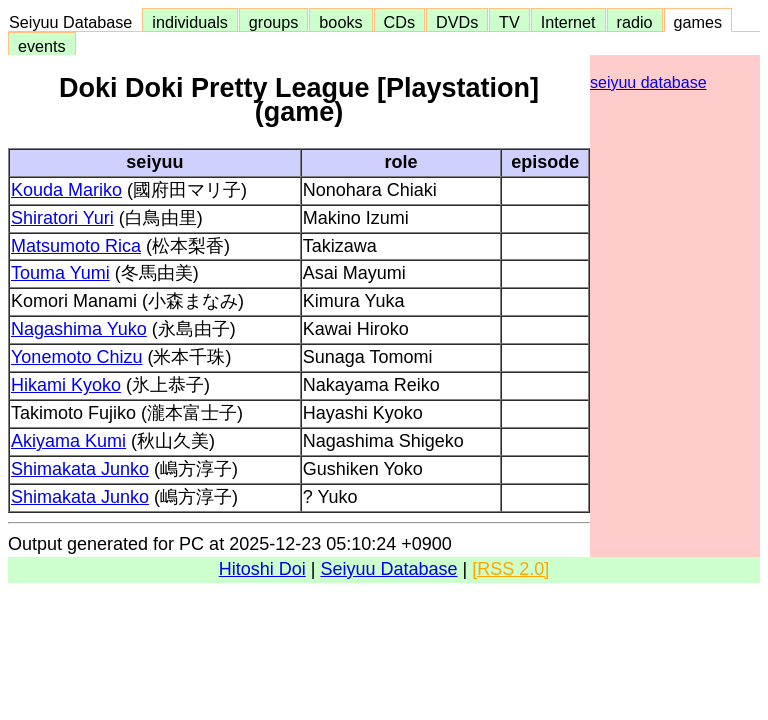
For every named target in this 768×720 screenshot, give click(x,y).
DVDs (457, 22)
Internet (568, 22)
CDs (399, 22)
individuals (190, 22)
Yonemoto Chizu (76, 357)
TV (509, 22)
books (340, 22)
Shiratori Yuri (62, 218)
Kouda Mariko (66, 190)
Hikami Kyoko (66, 385)
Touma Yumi (60, 273)
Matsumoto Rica (76, 246)
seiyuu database (648, 82)
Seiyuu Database (75, 22)
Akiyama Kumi (68, 441)
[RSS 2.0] (510, 569)
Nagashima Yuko (79, 329)
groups (274, 22)
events (42, 46)
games (698, 22)
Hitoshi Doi (262, 569)
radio (635, 22)
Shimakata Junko (80, 469)
